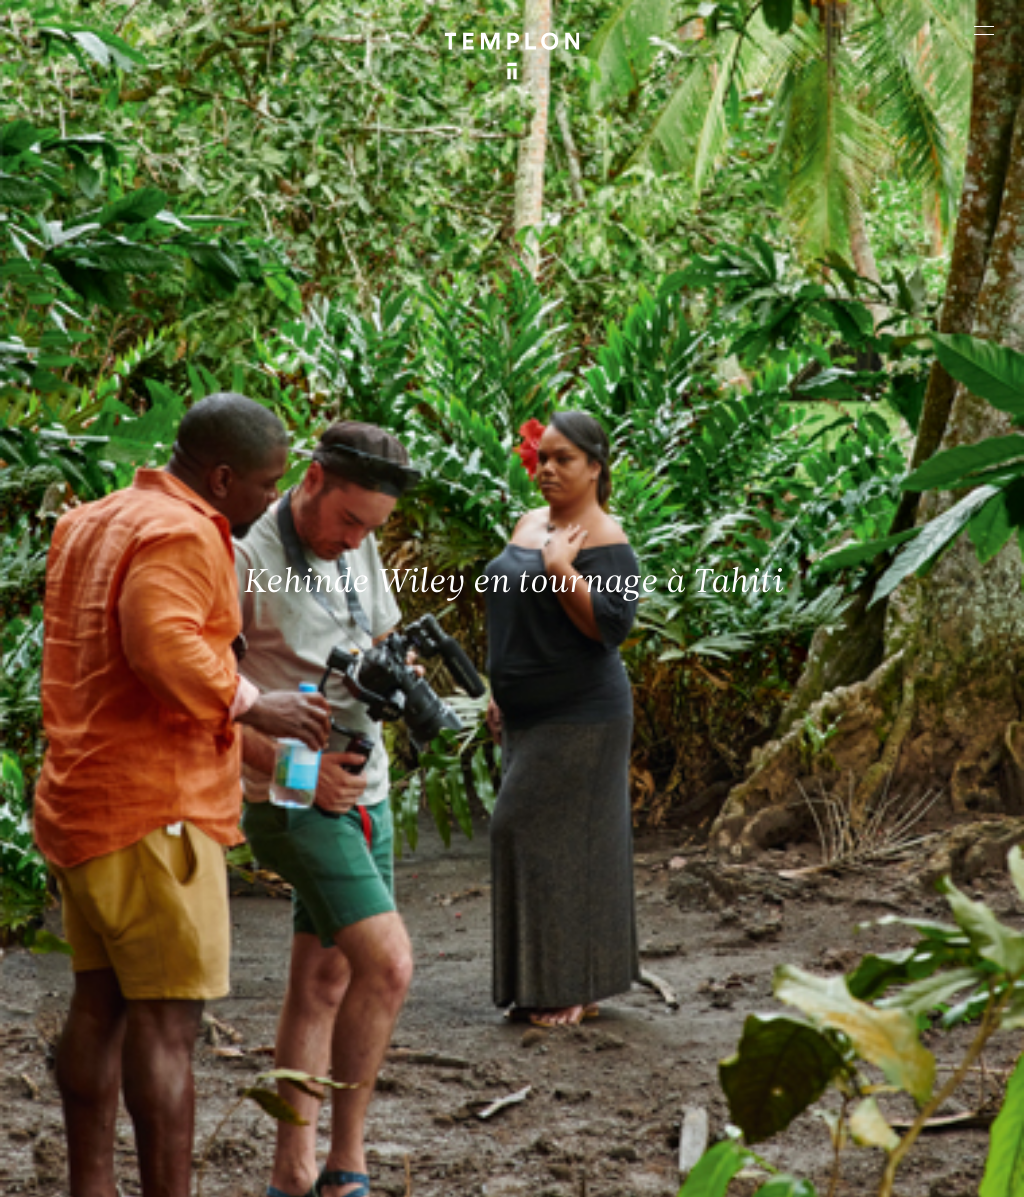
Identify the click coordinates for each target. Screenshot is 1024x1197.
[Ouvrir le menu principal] (984, 30)
